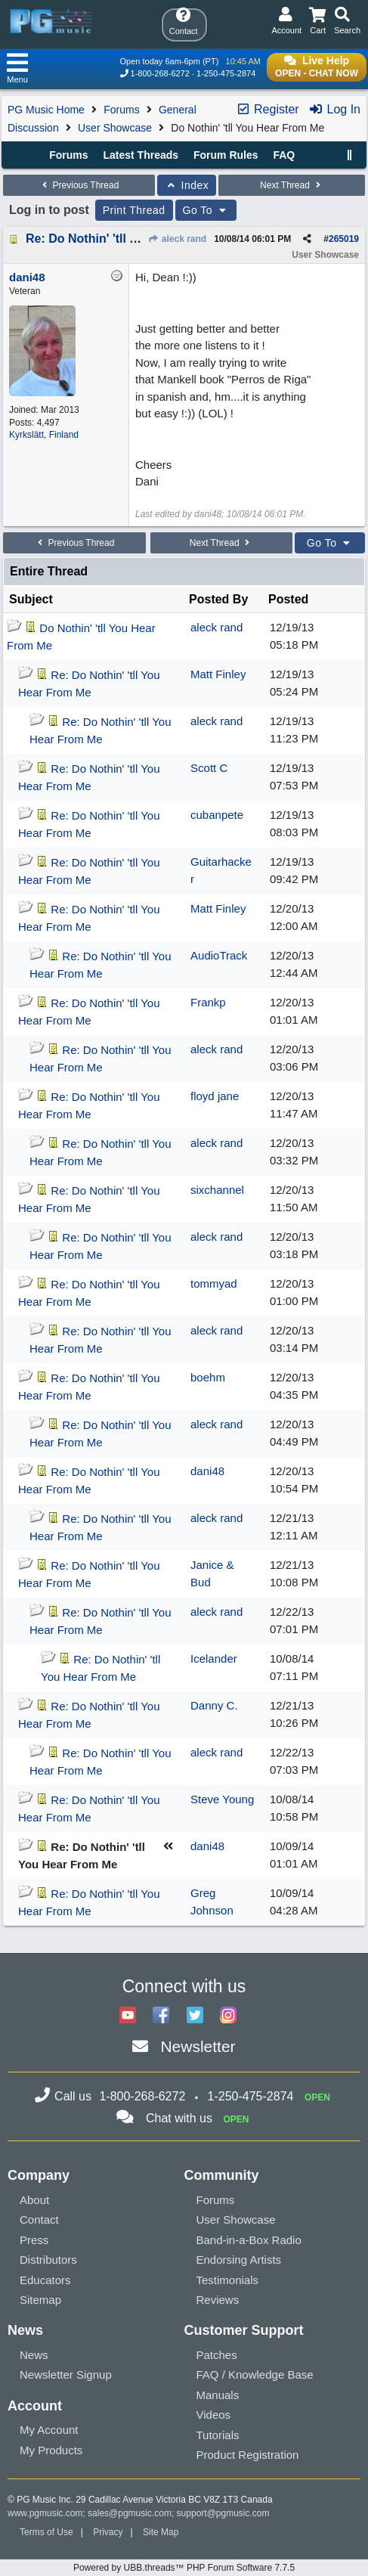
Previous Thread (79, 185)
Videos (213, 2414)
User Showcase (115, 128)
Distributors (48, 2259)
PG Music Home (46, 110)
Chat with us (179, 2118)
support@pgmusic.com (223, 2513)
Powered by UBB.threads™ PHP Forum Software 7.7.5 (184, 2567)
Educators (45, 2280)
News (34, 2354)
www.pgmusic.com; (46, 2513)
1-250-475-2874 (225, 73)
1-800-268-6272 (160, 73)
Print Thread (134, 210)
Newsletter (197, 2046)
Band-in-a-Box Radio (249, 2239)
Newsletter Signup (66, 2374)
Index (187, 185)
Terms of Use (46, 2532)
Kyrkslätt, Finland (44, 434)
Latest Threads (141, 155)
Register (267, 109)
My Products (51, 2450)
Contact (39, 2219)
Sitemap (40, 2299)
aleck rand (176, 239)
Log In (334, 109)
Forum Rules (225, 155)
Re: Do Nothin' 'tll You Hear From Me (130, 238)
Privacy (107, 2532)
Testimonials (227, 2280)
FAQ (284, 155)
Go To (206, 210)
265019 (344, 239)
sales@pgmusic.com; (132, 2513)
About (34, 2199)
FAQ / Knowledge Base (255, 2374)
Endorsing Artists (239, 2259)
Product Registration (247, 2454)
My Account (49, 2429)
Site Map (160, 2532)
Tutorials (218, 2435)
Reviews (218, 2299)
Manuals (218, 2394)
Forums (121, 110)
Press (34, 2239)
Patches (216, 2354)
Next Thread (291, 185)
